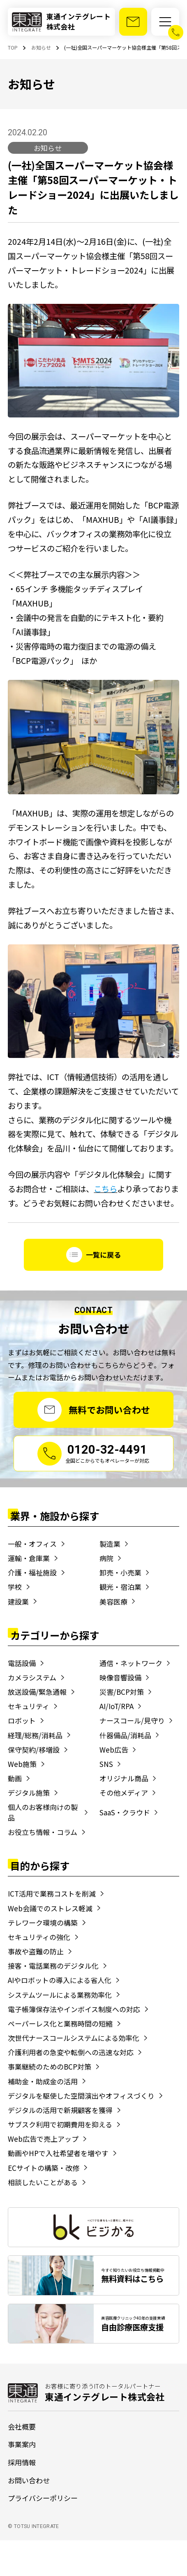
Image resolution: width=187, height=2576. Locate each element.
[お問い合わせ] (133, 22)
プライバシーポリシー (43, 2498)
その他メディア (123, 1792)
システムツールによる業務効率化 (60, 1995)
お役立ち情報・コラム (42, 1832)
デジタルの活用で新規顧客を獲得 (60, 2110)
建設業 (18, 1601)
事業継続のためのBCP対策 (49, 2066)
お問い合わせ (29, 2480)
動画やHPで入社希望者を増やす (58, 2153)
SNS (106, 1764)
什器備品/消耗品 (125, 1735)
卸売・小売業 (120, 1572)
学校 (15, 1587)
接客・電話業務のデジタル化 (53, 1965)
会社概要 (22, 2426)
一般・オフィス (32, 1544)
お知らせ (48, 148)
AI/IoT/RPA (116, 1706)
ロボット (22, 1720)
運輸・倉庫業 (29, 1558)
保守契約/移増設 (34, 1749)
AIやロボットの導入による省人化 (59, 1980)
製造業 (109, 1544)
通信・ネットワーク (130, 1663)
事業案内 (22, 2444)
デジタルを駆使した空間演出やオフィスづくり (81, 2095)
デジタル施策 (29, 1792)
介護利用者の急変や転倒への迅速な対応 (71, 2052)
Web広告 (113, 1749)
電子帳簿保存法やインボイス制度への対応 (74, 2009)
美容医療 (113, 1601)
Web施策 (22, 1764)
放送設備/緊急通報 (37, 1692)
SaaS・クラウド (124, 1812)
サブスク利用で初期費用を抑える (60, 2124)
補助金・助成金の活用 (43, 2081)
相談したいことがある (43, 2182)
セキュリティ (28, 1706)
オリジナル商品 (123, 1778)
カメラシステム (32, 1677)
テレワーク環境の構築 (43, 1922)
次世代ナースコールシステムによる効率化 (73, 2038)
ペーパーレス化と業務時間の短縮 (60, 2023)
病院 (106, 1558)
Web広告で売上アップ (43, 2139)
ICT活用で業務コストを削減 (52, 1893)
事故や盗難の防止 (36, 1951)
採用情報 (22, 2462)
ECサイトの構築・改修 (43, 2168)
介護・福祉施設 (32, 1572)
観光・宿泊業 (120, 1587)
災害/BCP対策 (121, 1692)
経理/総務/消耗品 (35, 1735)
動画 (15, 1778)
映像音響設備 (120, 1677)
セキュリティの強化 (39, 1937)
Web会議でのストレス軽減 (50, 1908)
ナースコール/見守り (132, 1720)
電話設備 (22, 1663)
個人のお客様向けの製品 (43, 1812)
